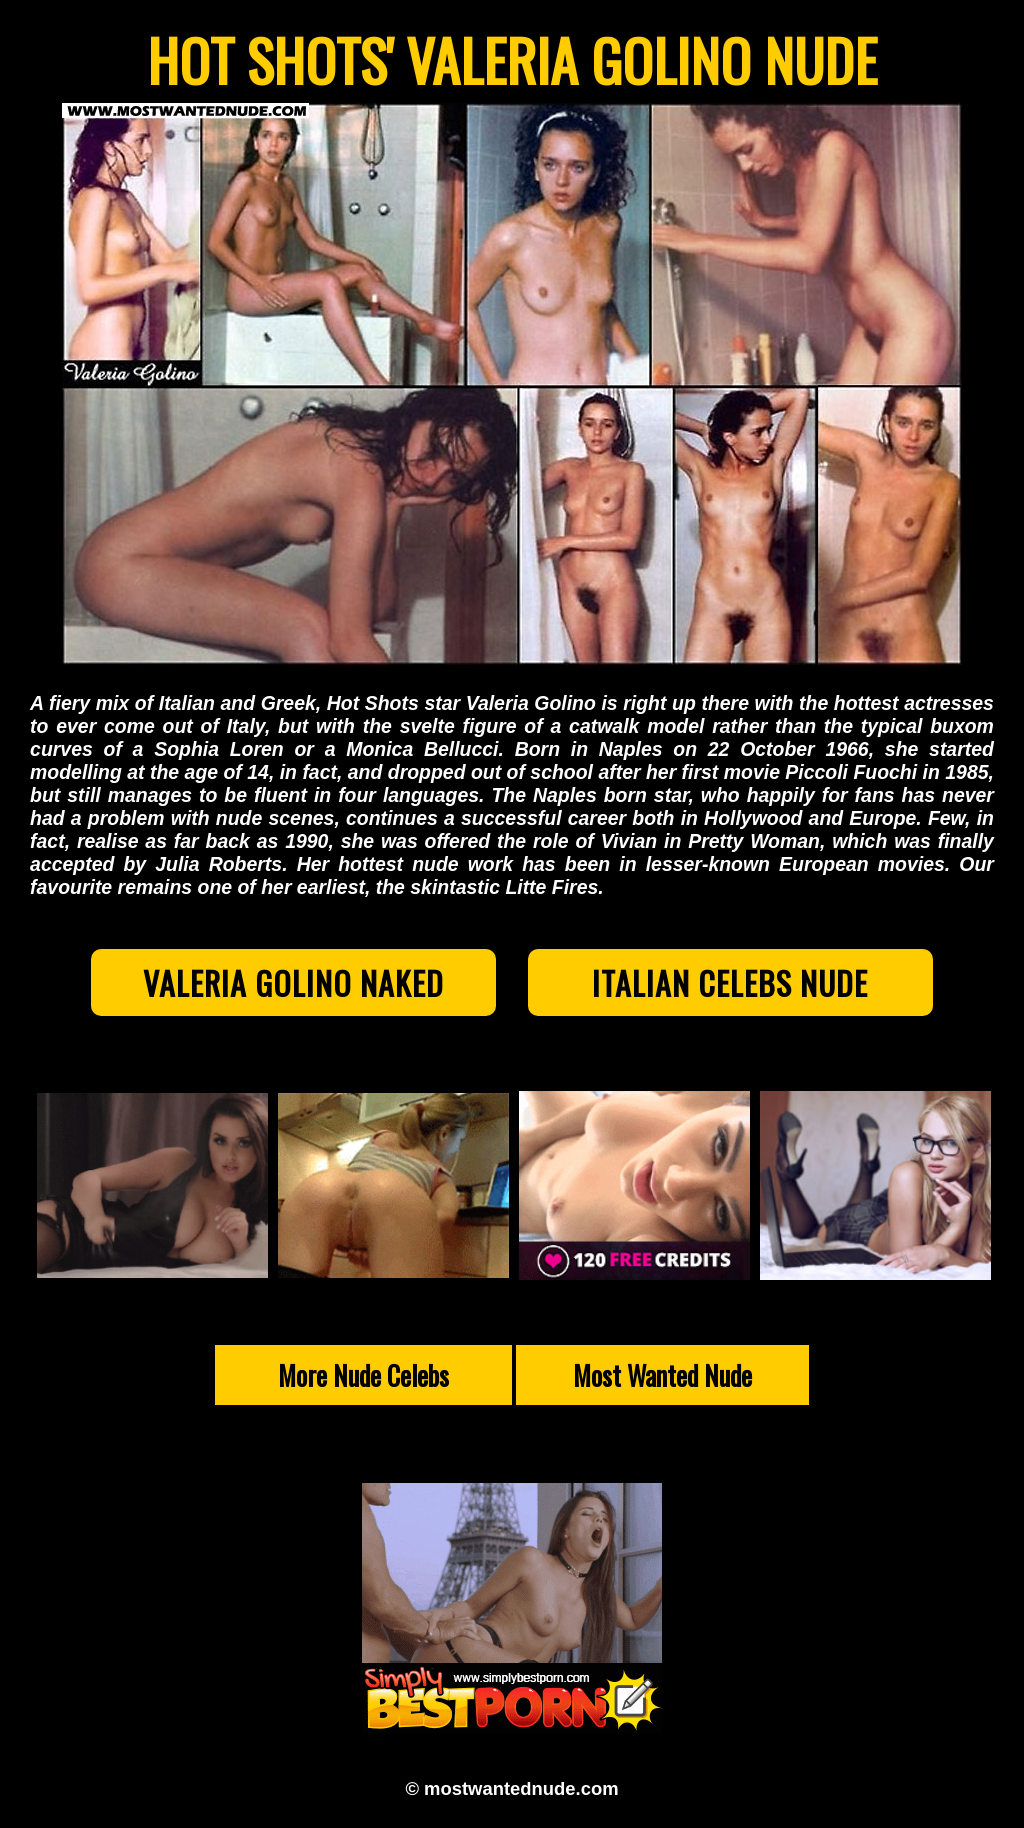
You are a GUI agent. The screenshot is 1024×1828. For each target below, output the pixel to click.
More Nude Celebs (363, 1375)
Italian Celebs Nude (730, 982)
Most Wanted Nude (662, 1375)
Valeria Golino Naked (293, 982)
